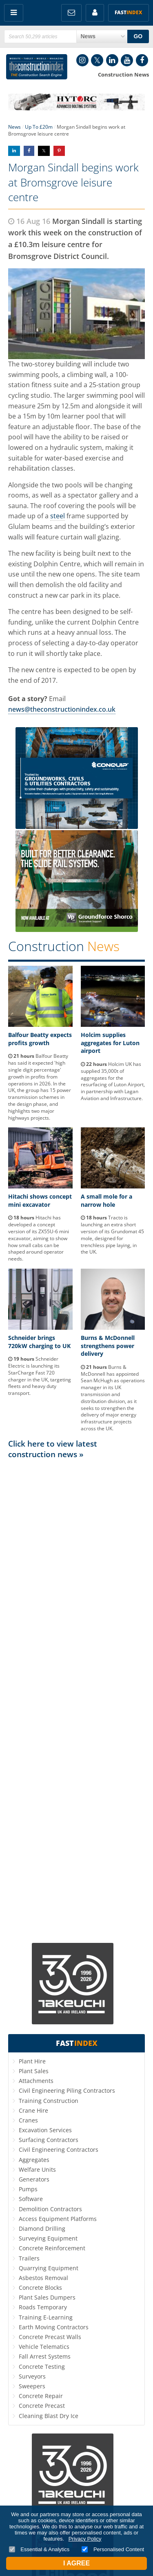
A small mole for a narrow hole (106, 1200)
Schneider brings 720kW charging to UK (39, 1342)
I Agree (76, 2563)
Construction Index (36, 66)
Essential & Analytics (39, 2549)
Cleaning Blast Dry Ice (48, 2416)
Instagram (82, 60)
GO (137, 36)
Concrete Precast (42, 2405)
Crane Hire (33, 2110)
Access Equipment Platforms (58, 2219)
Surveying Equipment (48, 2238)
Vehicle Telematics (44, 2346)
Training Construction (48, 2101)
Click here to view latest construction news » (52, 1448)
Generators (34, 2179)
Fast (128, 12)
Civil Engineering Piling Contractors (67, 2090)
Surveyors (32, 2376)
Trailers (29, 2258)
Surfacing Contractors (48, 2140)
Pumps (28, 2189)
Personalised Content (113, 2549)
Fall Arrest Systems (45, 2356)
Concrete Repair (41, 2396)
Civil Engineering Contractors (58, 2149)
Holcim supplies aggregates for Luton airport (110, 1043)
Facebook (142, 60)
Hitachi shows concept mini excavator (40, 1200)
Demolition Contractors (50, 2209)
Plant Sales (34, 2071)
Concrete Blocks (40, 2287)
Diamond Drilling (42, 2228)
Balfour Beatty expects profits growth (40, 1039)
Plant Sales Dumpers (47, 2297)
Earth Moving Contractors (54, 2327)
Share (14, 151)
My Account (95, 13)
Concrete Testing (42, 2366)
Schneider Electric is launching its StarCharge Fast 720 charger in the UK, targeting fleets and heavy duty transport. (39, 1376)
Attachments (36, 2081)
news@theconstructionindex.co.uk (61, 709)
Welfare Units (37, 2169)
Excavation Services (45, 2130)
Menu (13, 13)
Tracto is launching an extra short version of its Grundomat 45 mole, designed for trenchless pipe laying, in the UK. (112, 1234)
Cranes (28, 2120)
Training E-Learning (46, 2317)
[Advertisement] (76, 1700)
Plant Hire (32, 2061)
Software (31, 2199)
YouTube (127, 60)
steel (57, 515)
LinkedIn (112, 60)
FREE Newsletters (71, 13)
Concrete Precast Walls (50, 2337)
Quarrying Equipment (48, 2268)
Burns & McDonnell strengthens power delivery (108, 1345)
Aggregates (34, 2160)
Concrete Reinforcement (52, 2248)
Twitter (97, 60)
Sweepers (32, 2386)
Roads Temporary (43, 2307)
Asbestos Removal (43, 2278)
